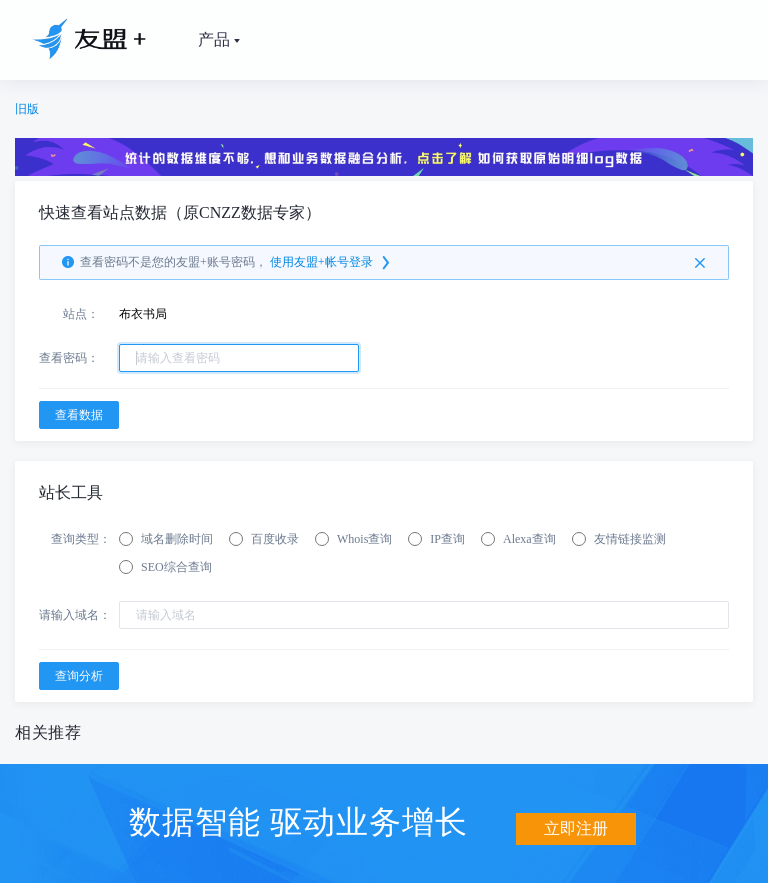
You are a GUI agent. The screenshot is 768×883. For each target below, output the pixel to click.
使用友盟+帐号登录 (331, 263)
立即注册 (576, 820)
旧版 (27, 109)
